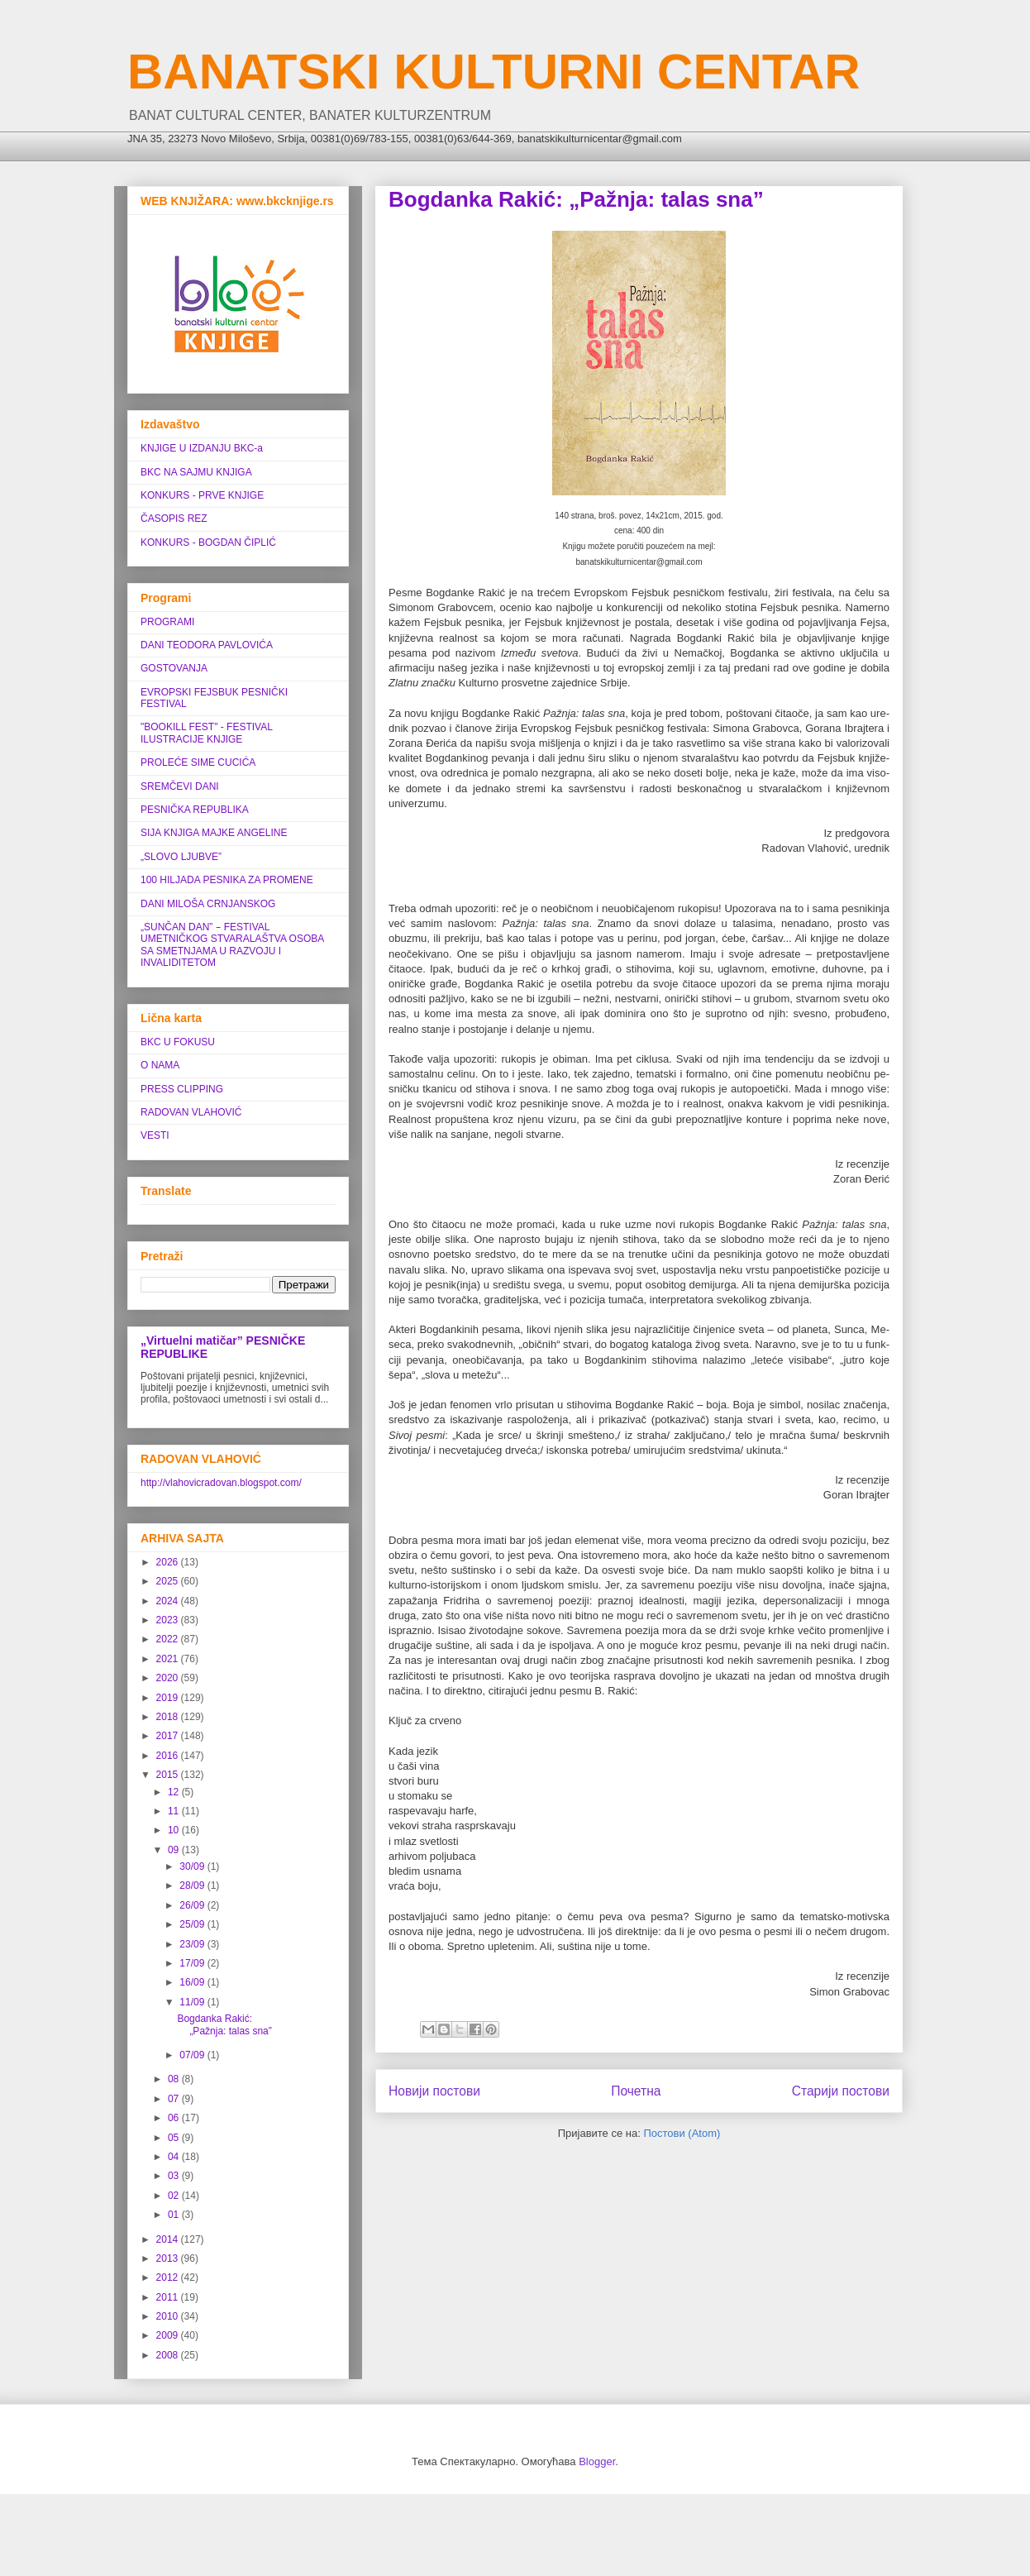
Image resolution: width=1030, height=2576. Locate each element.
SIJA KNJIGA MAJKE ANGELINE (214, 833)
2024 (168, 1601)
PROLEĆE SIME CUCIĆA (198, 762)
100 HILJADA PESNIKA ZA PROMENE (227, 880)
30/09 (193, 1866)
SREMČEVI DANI (180, 786)
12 (175, 1792)
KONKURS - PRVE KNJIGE (202, 495)
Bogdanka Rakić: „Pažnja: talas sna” (576, 199)
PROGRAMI (167, 622)
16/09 (193, 1982)
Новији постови (434, 2091)
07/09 (193, 2055)
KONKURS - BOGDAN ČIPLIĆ (208, 542)
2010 (168, 2316)
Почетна (635, 2091)
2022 (168, 1639)
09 (175, 1850)
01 (175, 2214)
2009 (168, 2335)
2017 (168, 1736)
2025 (168, 1581)
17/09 (193, 1963)
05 (175, 2137)
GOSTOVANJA (174, 668)
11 (175, 1811)
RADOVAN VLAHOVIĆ (191, 1112)
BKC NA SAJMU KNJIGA (196, 472)
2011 (168, 2297)
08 (175, 2079)
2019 (168, 1698)
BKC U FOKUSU (178, 1042)
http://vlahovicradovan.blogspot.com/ (221, 1483)
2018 (168, 1717)
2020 (168, 1678)
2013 (168, 2258)
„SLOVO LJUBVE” (181, 857)
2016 (168, 1755)
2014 (168, 2239)
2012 (168, 2277)
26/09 (193, 1905)
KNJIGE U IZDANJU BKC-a (202, 448)
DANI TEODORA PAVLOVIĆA (207, 645)
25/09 (193, 1924)
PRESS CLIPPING (182, 1089)
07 (175, 2099)
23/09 (193, 1944)
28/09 (193, 1885)
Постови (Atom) (681, 2133)
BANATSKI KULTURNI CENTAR (494, 71)
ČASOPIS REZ (174, 518)
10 (175, 1830)
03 (175, 2176)
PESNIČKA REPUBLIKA (195, 809)
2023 (168, 1620)
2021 (168, 1659)
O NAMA (160, 1065)
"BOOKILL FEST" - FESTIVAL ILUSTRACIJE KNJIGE (206, 732)
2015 (168, 1774)
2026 (168, 1562)
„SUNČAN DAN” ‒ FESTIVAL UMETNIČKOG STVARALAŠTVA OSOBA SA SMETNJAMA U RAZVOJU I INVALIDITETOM (232, 944)
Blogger (597, 2461)
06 (175, 2118)
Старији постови (840, 2091)
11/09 (193, 2002)
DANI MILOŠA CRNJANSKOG (208, 904)
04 (175, 2157)
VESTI (155, 1135)
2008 (168, 2355)
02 (175, 2195)
